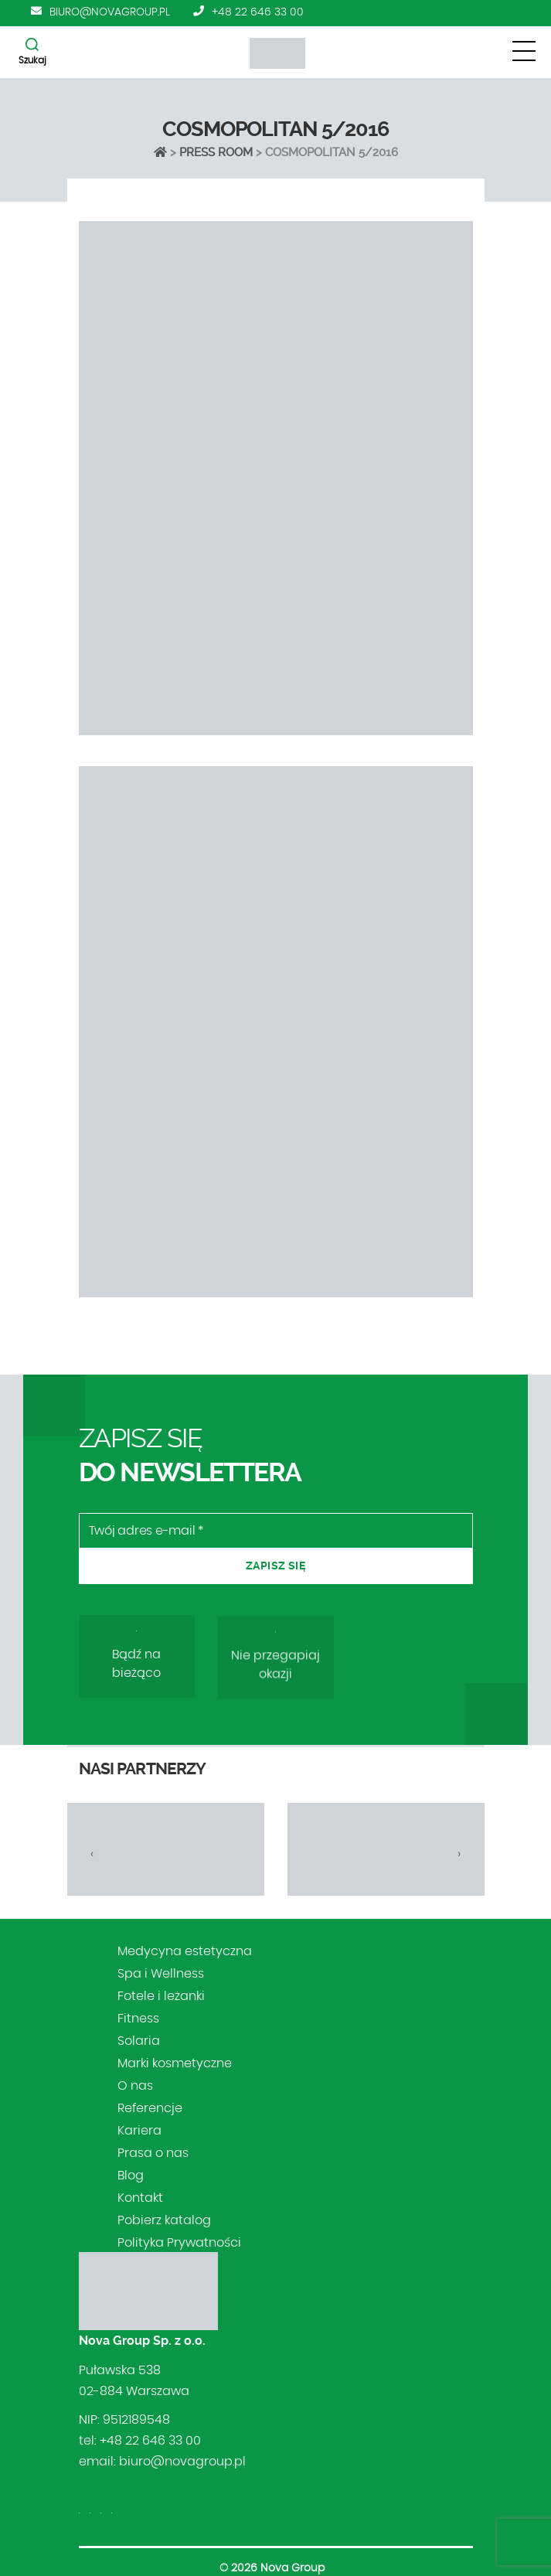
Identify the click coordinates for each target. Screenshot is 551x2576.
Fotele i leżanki (161, 1996)
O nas (135, 2086)
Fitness (138, 2018)
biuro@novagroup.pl (109, 12)
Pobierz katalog (164, 2220)
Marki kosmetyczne (174, 2063)
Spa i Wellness (160, 1974)
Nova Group (292, 2568)
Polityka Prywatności (179, 2243)
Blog (130, 2175)
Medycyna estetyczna (184, 1951)
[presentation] (92, 1854)
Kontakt (140, 2198)
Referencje (149, 2108)
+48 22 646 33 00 (258, 12)
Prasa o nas (153, 2153)
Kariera (139, 2131)
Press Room (216, 152)
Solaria (138, 2041)
